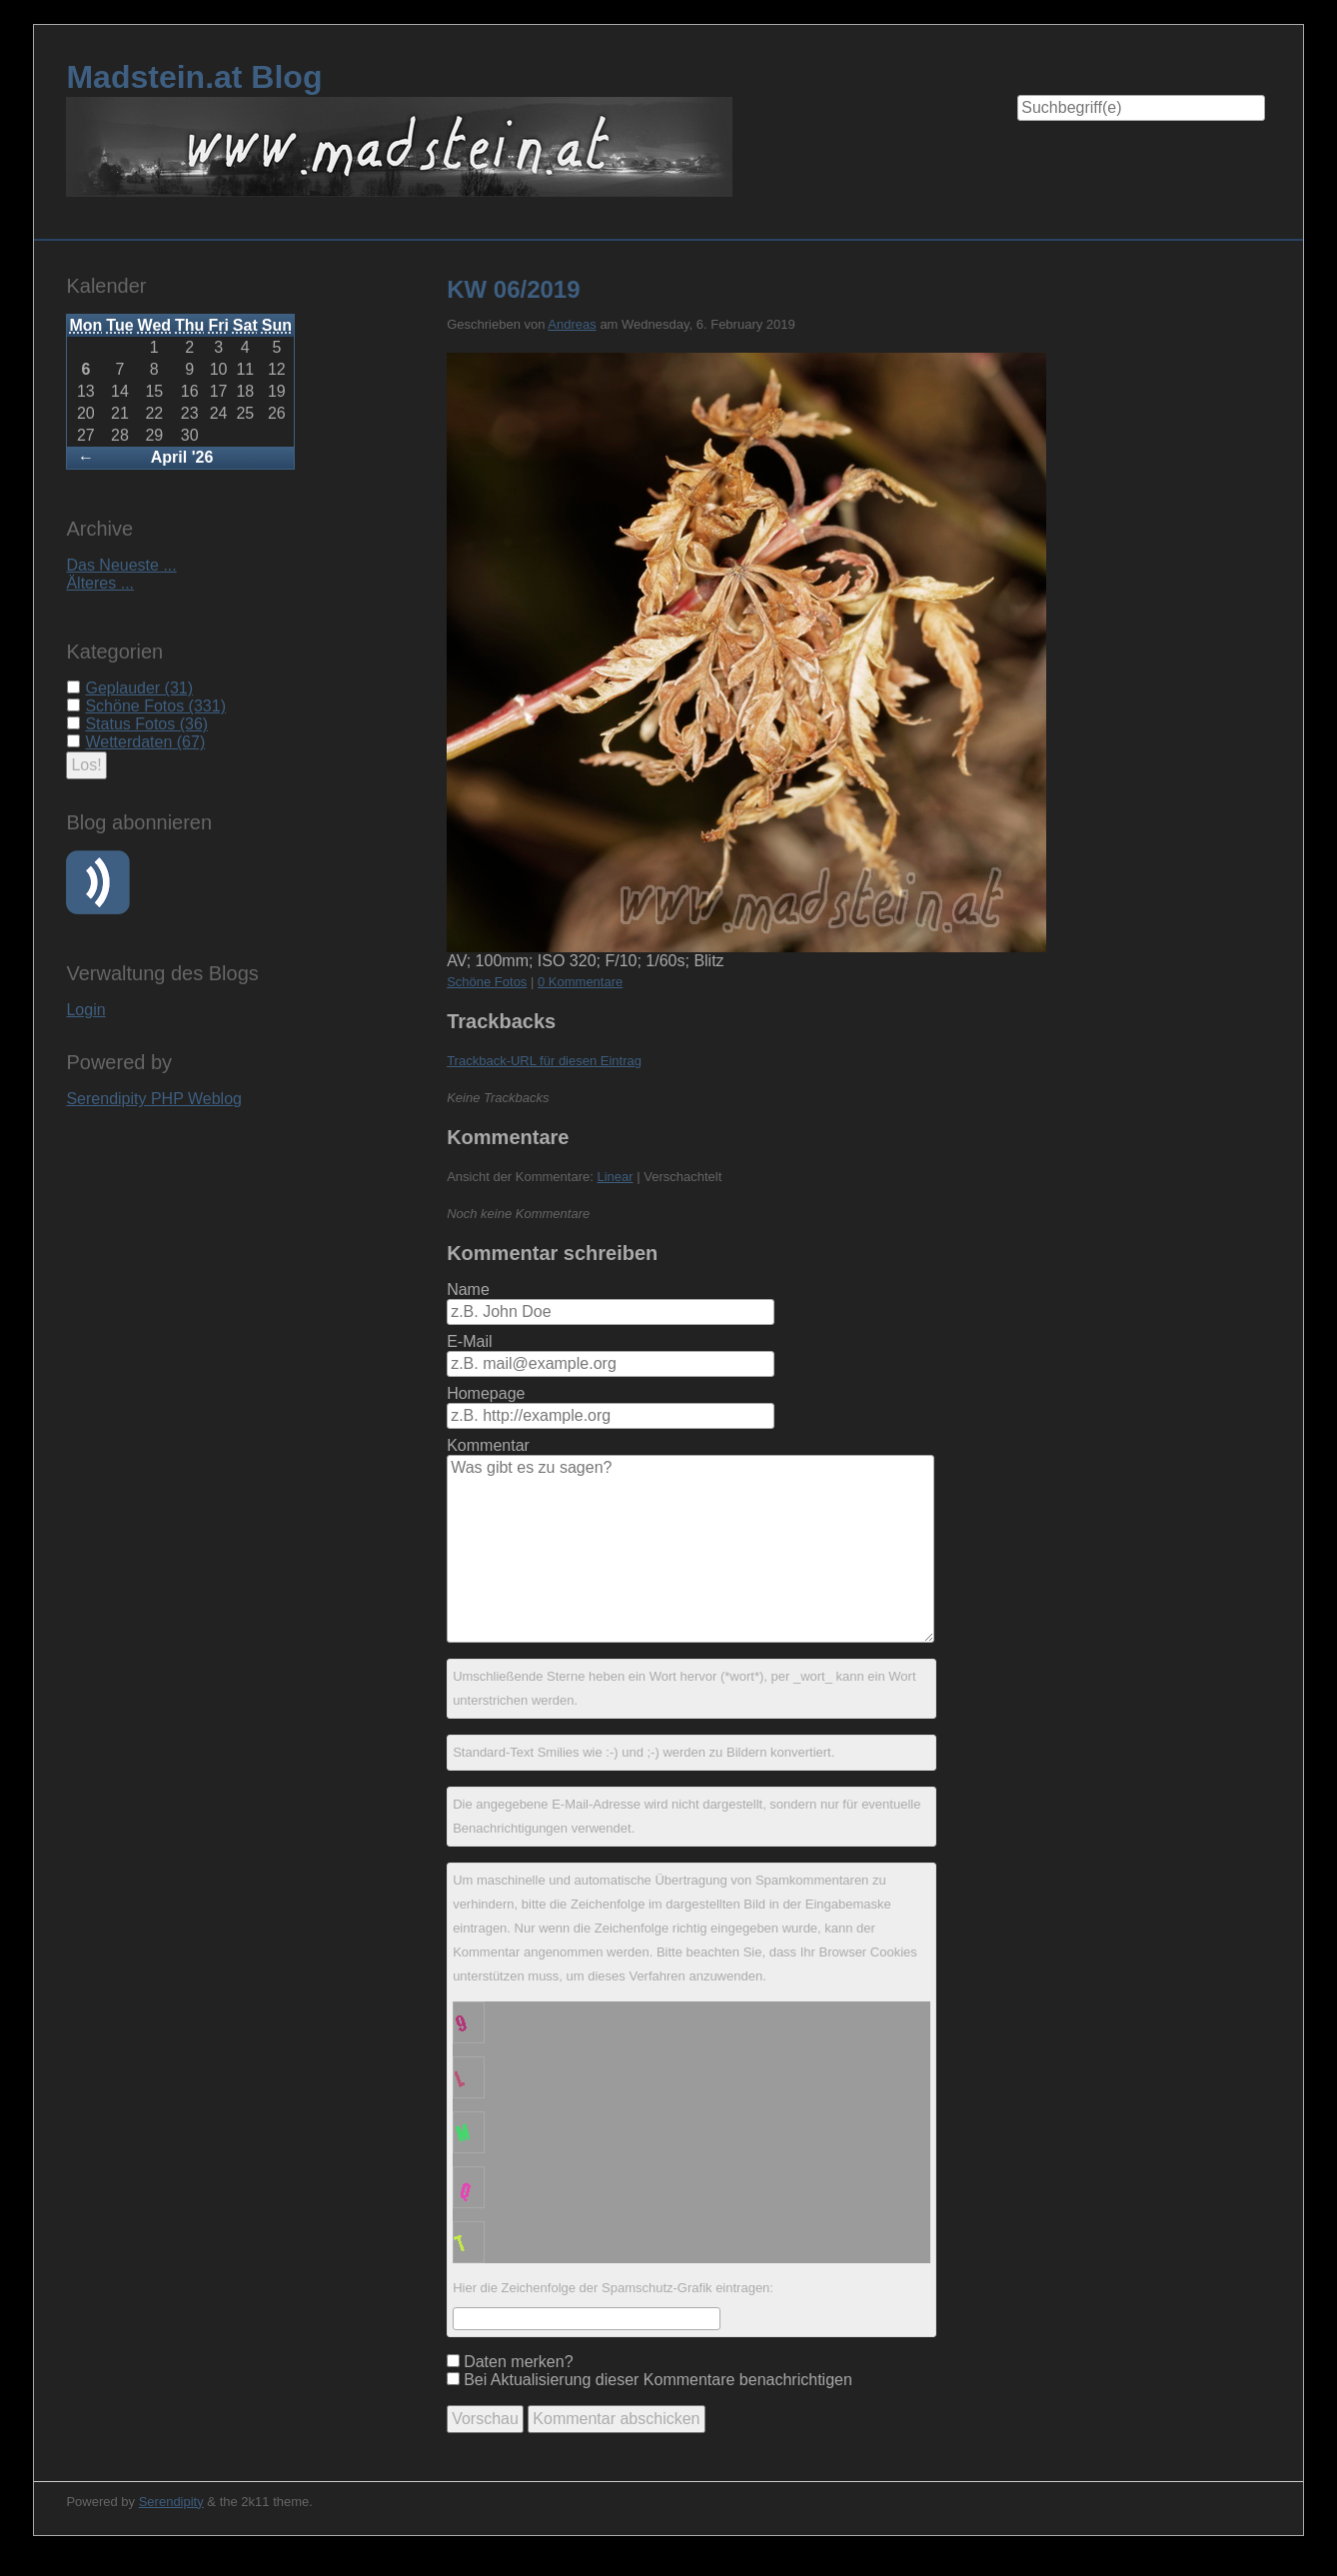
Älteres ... (100, 583)
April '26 (182, 457)
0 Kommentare (580, 981)
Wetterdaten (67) (145, 741)
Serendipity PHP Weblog (154, 1098)
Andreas (572, 324)
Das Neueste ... (121, 565)
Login (85, 1009)
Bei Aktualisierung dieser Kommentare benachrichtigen (658, 2379)
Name (468, 1289)
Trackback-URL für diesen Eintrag (544, 1060)
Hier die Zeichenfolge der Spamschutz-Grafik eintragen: (613, 2287)
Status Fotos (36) (146, 723)
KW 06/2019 (513, 289)
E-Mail (469, 1341)
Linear (615, 1176)
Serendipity (171, 2501)
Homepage (486, 1393)
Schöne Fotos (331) (155, 705)
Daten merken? (518, 2361)
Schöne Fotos (487, 981)
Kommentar (488, 1445)
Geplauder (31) (139, 687)
